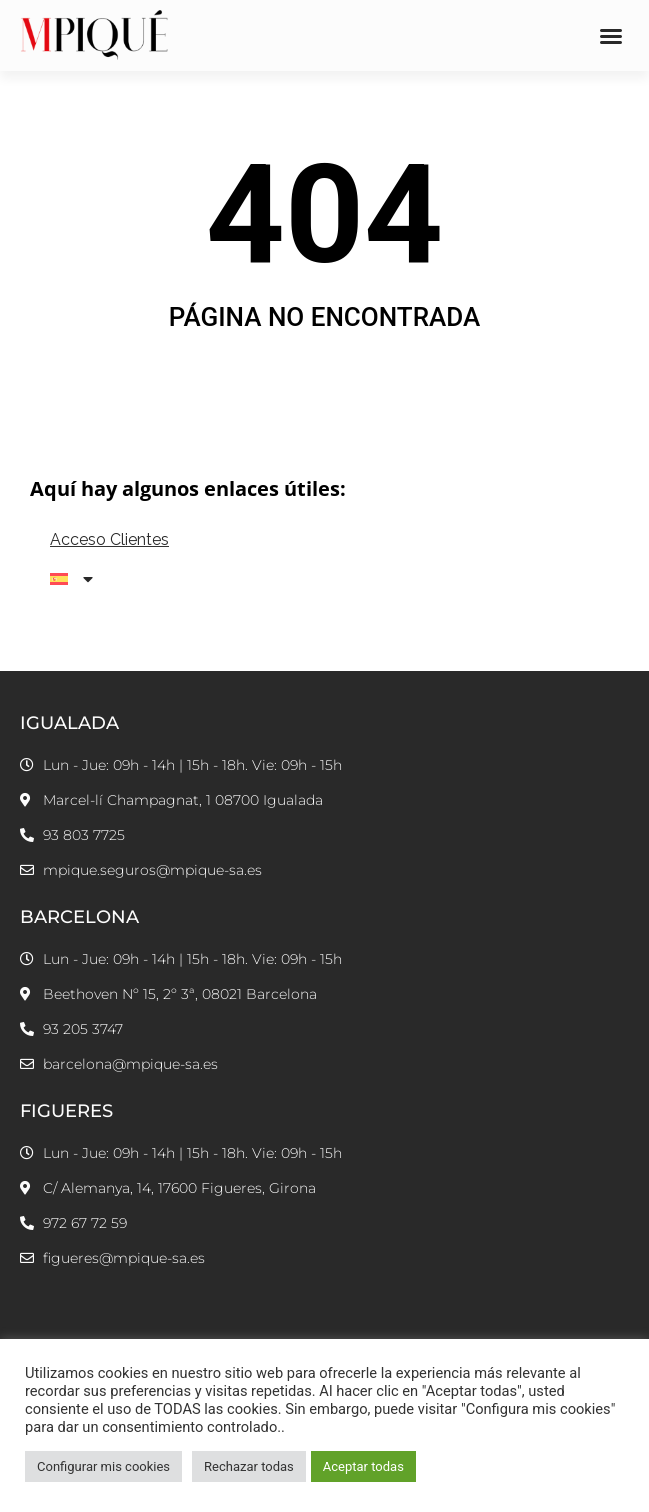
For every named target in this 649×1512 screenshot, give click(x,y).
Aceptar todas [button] (363, 1466)
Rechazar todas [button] (249, 1466)
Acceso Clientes (109, 539)
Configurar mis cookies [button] (103, 1466)
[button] (611, 36)
